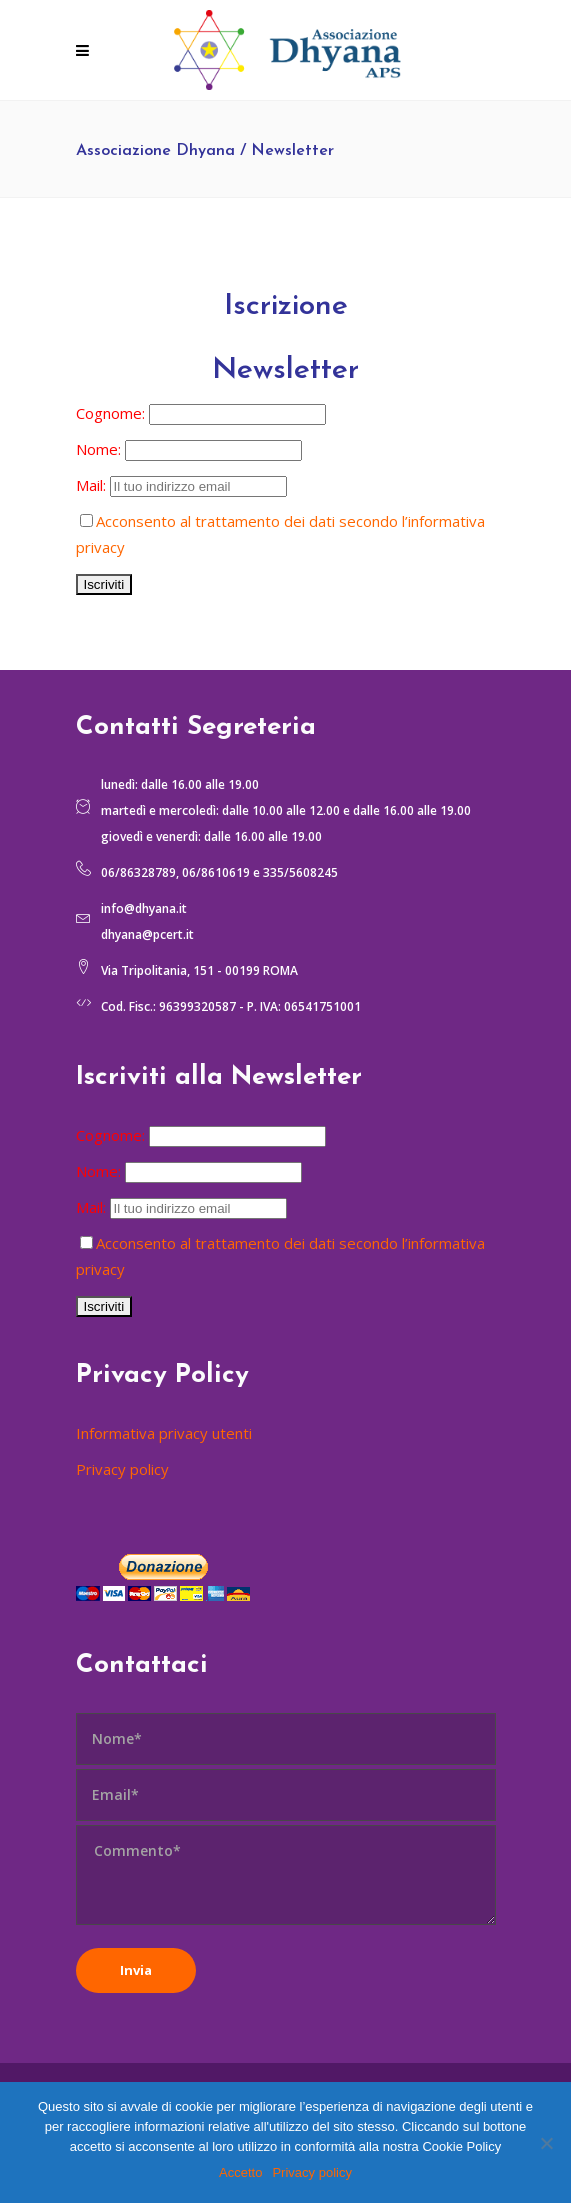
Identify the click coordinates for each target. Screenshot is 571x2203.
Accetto (240, 2172)
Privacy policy (122, 1469)
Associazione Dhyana (155, 151)
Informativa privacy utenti (164, 1433)
